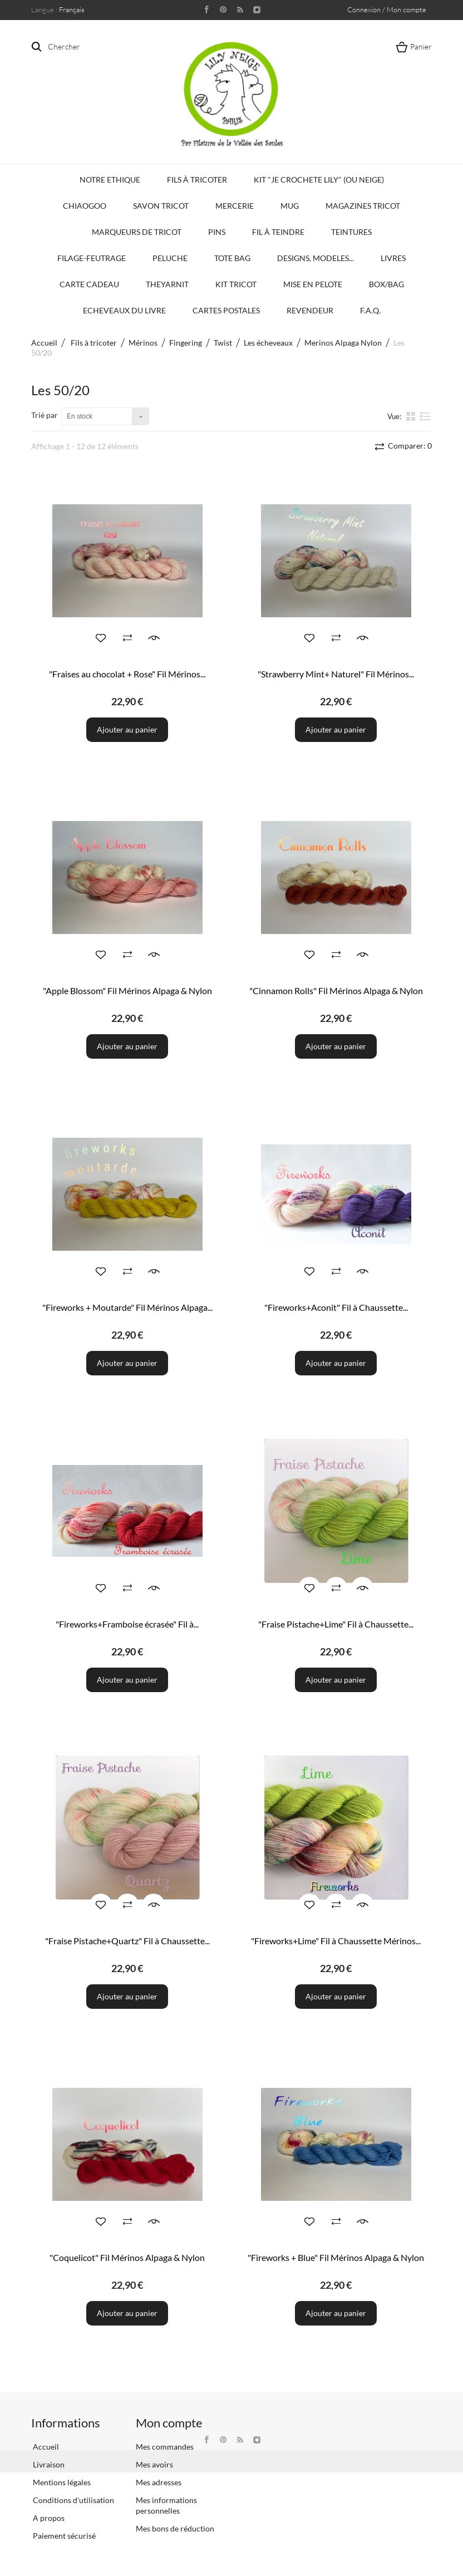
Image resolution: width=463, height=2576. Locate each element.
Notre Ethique (110, 179)
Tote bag (232, 258)
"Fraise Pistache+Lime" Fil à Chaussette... (335, 1624)
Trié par (44, 415)
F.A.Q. (370, 310)
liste (425, 415)
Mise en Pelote (312, 284)
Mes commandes (165, 2446)
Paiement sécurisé (63, 2535)
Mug (289, 205)
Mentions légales (61, 2482)
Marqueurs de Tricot (136, 232)
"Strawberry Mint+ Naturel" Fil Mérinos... (336, 673)
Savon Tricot (161, 205)
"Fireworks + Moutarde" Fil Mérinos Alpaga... (127, 1307)
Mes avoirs (154, 2464)
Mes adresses (158, 2482)
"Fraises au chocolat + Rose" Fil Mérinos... (127, 673)
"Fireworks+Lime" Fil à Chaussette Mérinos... (336, 1940)
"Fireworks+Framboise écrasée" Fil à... (127, 1624)
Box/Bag (386, 284)
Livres (393, 258)
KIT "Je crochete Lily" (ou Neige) (319, 179)
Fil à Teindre (278, 232)
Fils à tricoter (197, 179)
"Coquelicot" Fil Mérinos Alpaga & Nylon (127, 2257)
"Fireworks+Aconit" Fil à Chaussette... (336, 1307)
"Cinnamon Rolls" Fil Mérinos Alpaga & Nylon (336, 990)
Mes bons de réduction (175, 2528)
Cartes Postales (226, 310)
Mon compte (169, 2422)
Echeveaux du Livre (124, 310)
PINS (216, 232)
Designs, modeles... (315, 258)
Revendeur (310, 310)
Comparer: (409, 445)
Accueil (44, 342)
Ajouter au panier (127, 729)
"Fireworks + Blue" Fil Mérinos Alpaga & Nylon (336, 2257)
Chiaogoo (84, 205)
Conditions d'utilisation (72, 2500)
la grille (411, 415)
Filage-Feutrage (91, 258)
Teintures (351, 232)
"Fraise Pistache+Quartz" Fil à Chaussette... (127, 1940)
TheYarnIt (167, 284)
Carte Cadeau (89, 284)
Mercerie (234, 205)
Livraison (48, 2464)
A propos (48, 2518)
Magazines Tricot (363, 205)
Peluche (170, 258)
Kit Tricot (236, 284)
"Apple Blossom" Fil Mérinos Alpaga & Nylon (127, 990)
